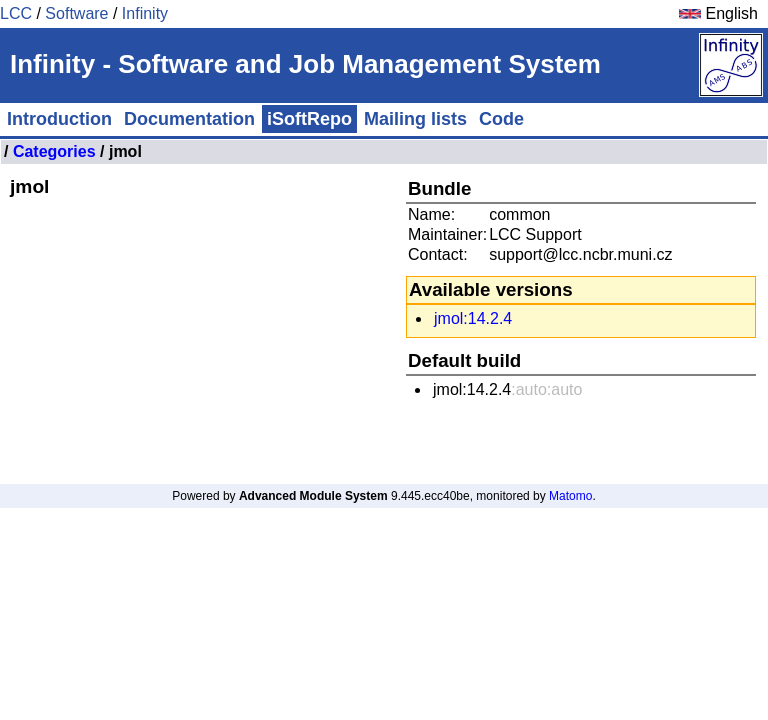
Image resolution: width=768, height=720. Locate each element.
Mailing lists (415, 119)
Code (501, 119)
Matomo (570, 496)
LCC (16, 13)
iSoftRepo (309, 119)
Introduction (59, 119)
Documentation (189, 119)
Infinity (145, 13)
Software (76, 13)
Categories (54, 151)
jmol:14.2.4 (473, 318)
